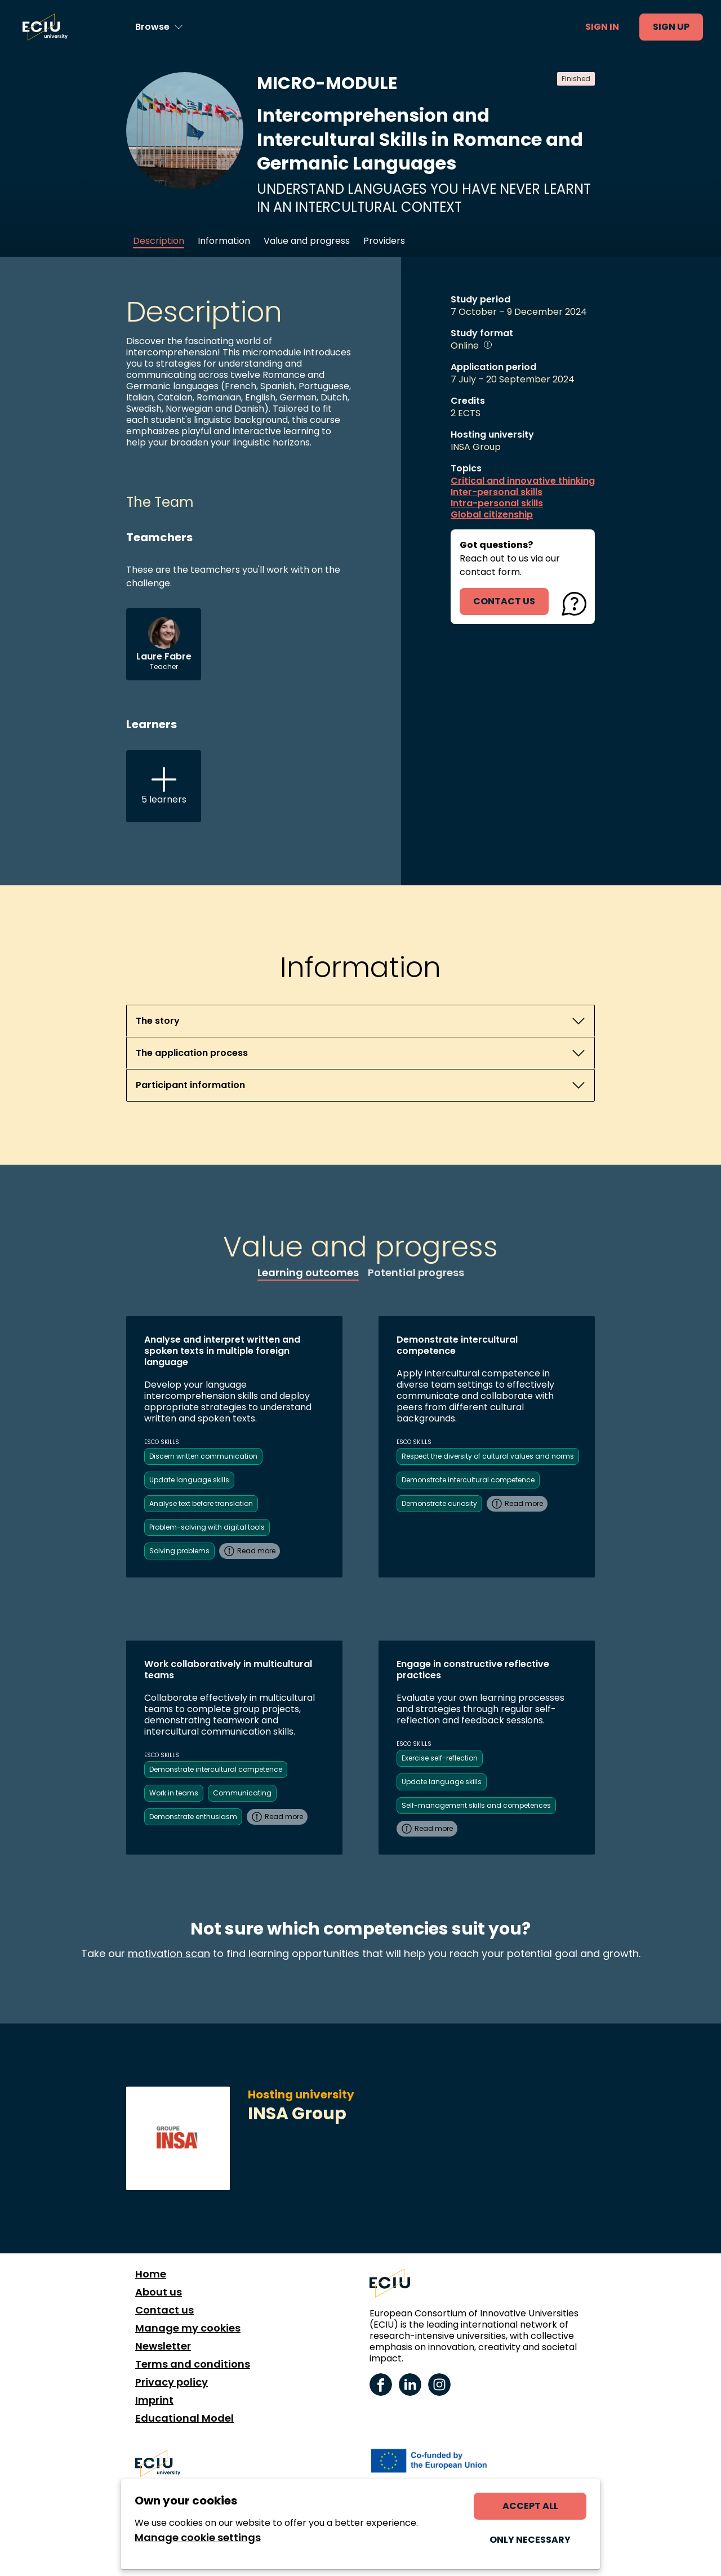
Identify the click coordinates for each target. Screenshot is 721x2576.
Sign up (671, 26)
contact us (504, 601)
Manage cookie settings (198, 2537)
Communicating (242, 1793)
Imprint (154, 2400)
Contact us (164, 2310)
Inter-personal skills (496, 492)
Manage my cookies (188, 2328)
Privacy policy (171, 2382)
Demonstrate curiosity (439, 1503)
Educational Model (184, 2418)
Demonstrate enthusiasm (193, 1816)
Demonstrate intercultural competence (468, 1480)
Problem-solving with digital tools (207, 1527)
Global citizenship (492, 514)
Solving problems (179, 1551)
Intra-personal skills (497, 503)
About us (158, 2292)
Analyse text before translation (201, 1503)
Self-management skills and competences (476, 1805)
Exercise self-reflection (440, 1758)
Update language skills (189, 1480)
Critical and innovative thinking (523, 481)
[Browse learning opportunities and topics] (159, 27)
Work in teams (173, 1793)
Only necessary (530, 2539)
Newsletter (163, 2346)
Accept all (530, 2505)
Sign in (602, 26)
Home (150, 2274)
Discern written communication (203, 1456)
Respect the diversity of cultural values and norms (488, 1456)
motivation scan (169, 1953)
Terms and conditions (192, 2364)
